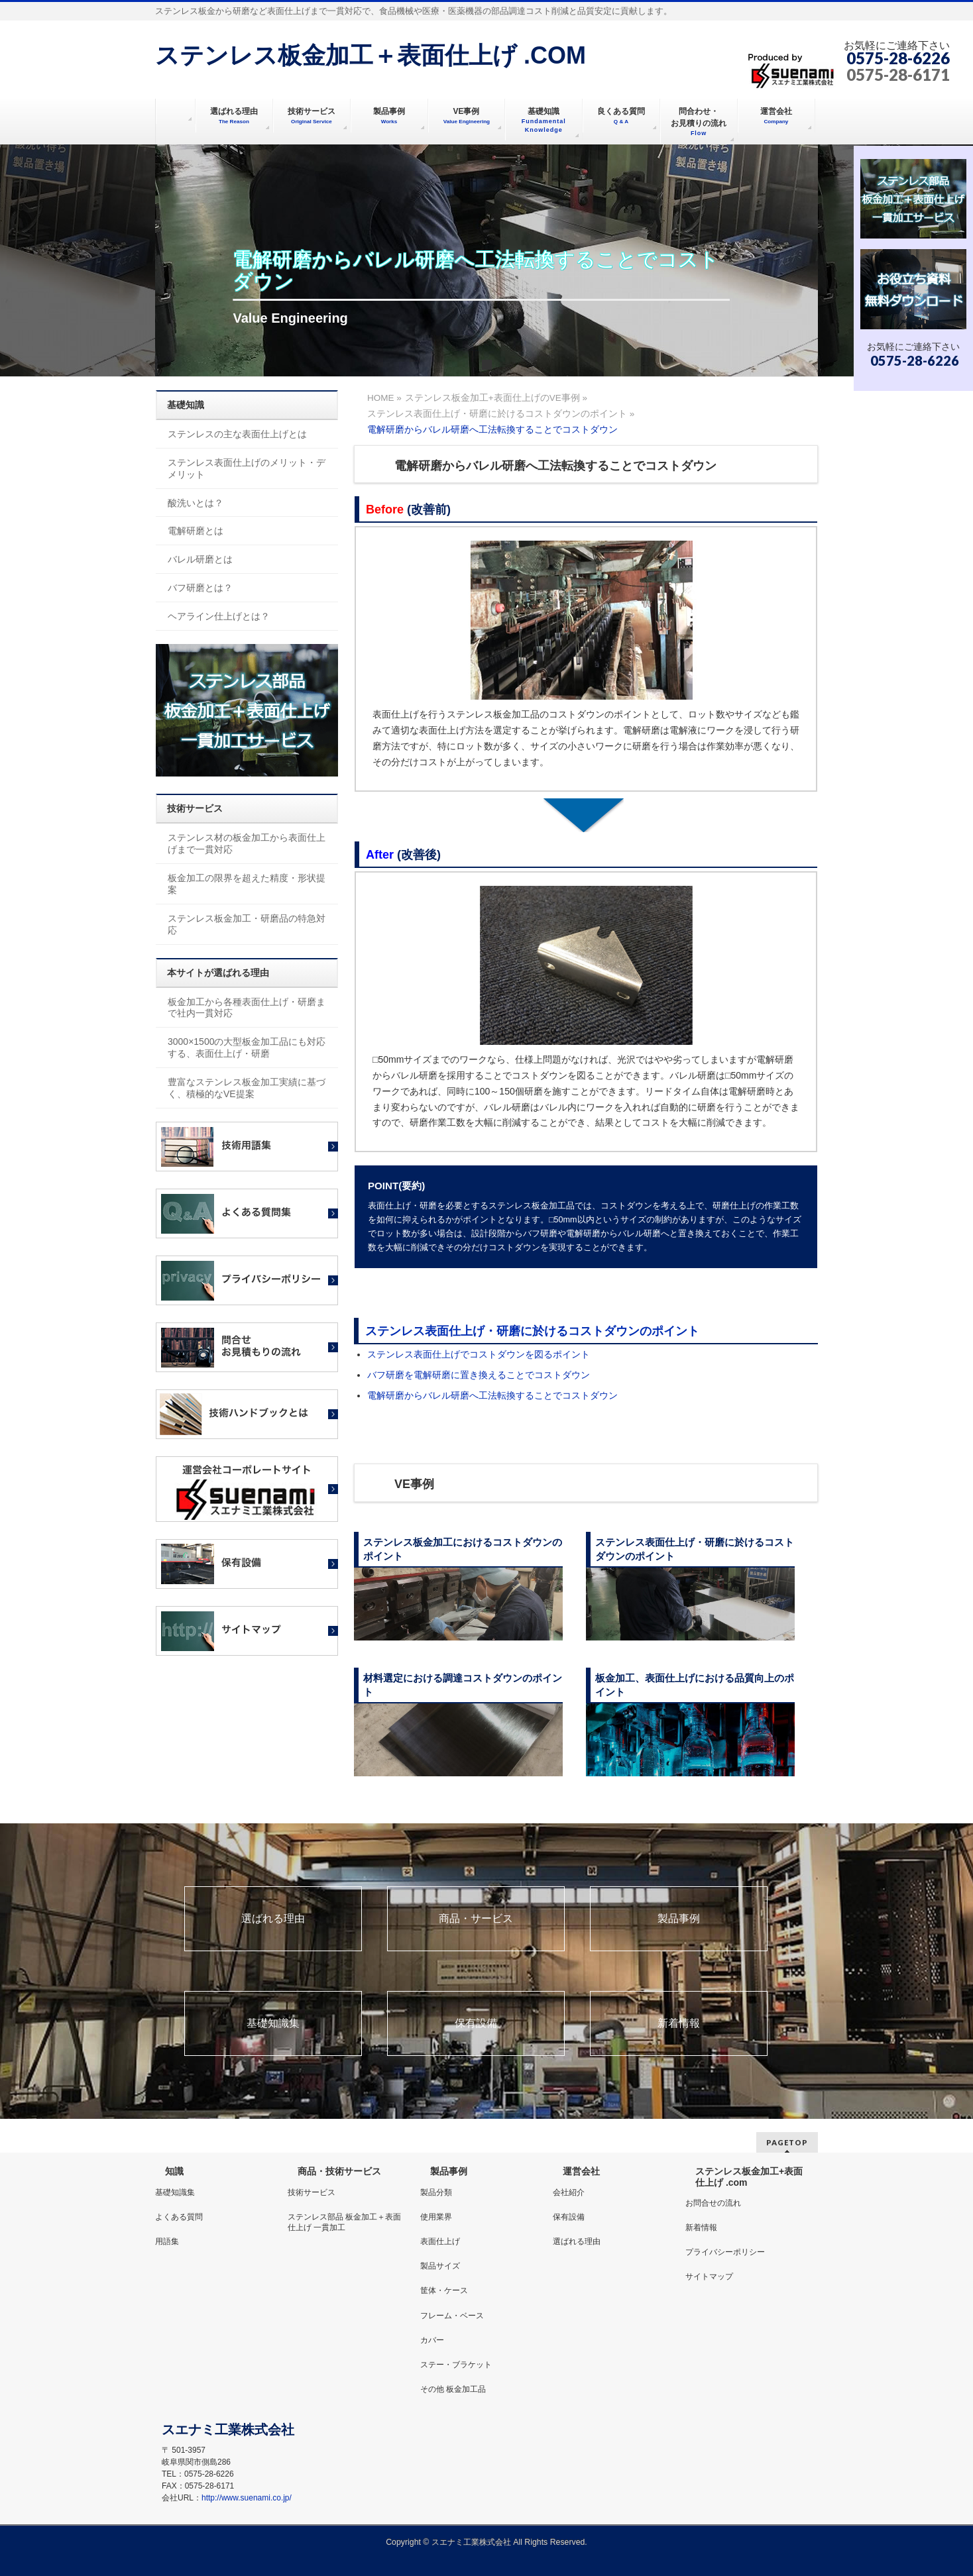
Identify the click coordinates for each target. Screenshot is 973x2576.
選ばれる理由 (273, 1918)
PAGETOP (787, 2142)
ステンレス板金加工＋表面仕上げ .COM (370, 55)
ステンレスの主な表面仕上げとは (237, 434)
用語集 (167, 2241)
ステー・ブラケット (456, 2364)
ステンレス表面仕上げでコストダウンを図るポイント (478, 1354)
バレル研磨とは (200, 559)
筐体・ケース (444, 2290)
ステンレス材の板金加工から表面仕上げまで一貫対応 (246, 843)
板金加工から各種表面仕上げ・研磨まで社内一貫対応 (246, 1007)
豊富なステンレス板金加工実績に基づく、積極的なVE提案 (246, 1088)
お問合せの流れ (713, 2203)
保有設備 (476, 2023)
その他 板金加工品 (453, 2389)
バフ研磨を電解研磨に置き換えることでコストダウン (478, 1374)
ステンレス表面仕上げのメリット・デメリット (246, 468)
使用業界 (436, 2217)
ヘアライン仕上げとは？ (219, 616)
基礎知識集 (273, 2023)
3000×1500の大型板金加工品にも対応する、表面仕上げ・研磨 (246, 1047)
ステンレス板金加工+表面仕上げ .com (749, 2176)
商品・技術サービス (339, 2171)
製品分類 (436, 2192)
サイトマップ (709, 2276)
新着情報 (679, 2023)
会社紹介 (569, 2192)
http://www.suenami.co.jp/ (246, 2497)
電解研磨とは (195, 530)
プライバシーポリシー (725, 2252)
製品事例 (679, 1918)
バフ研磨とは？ (200, 587)
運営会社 (581, 2171)
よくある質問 (179, 2217)
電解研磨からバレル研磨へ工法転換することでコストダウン (492, 1395)
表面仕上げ (440, 2241)
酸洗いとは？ (195, 503)
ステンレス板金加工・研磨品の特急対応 (246, 924)
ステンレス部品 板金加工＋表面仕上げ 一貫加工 (344, 2222)
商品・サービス (476, 1918)
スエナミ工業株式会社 (472, 2542)
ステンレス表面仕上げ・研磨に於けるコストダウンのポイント (532, 1331)
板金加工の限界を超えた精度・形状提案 (246, 884)
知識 (174, 2171)
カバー (432, 2340)
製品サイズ (440, 2266)
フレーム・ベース (452, 2315)
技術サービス (311, 2192)
